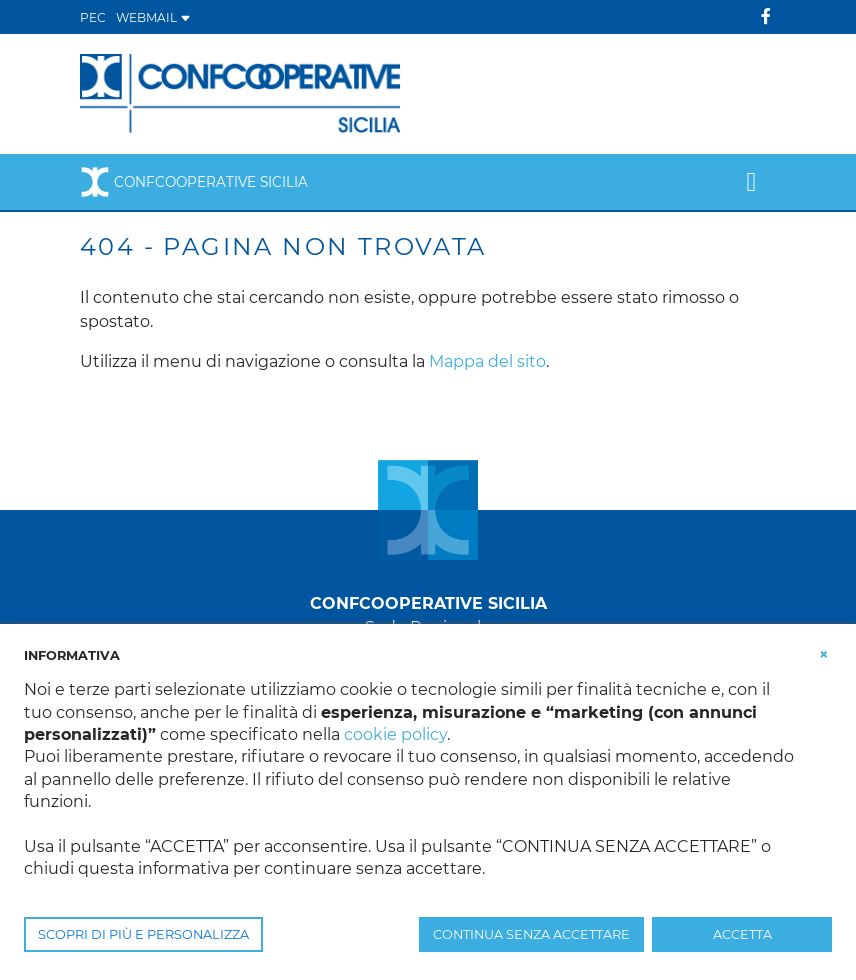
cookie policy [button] (395, 734)
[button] (824, 654)
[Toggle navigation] (751, 182)
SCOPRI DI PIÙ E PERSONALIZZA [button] (143, 934)
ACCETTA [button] (742, 934)
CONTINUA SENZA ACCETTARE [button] (531, 934)
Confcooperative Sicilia (194, 182)
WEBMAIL (153, 17)
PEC (93, 17)
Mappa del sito (487, 361)
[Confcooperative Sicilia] (241, 92)
